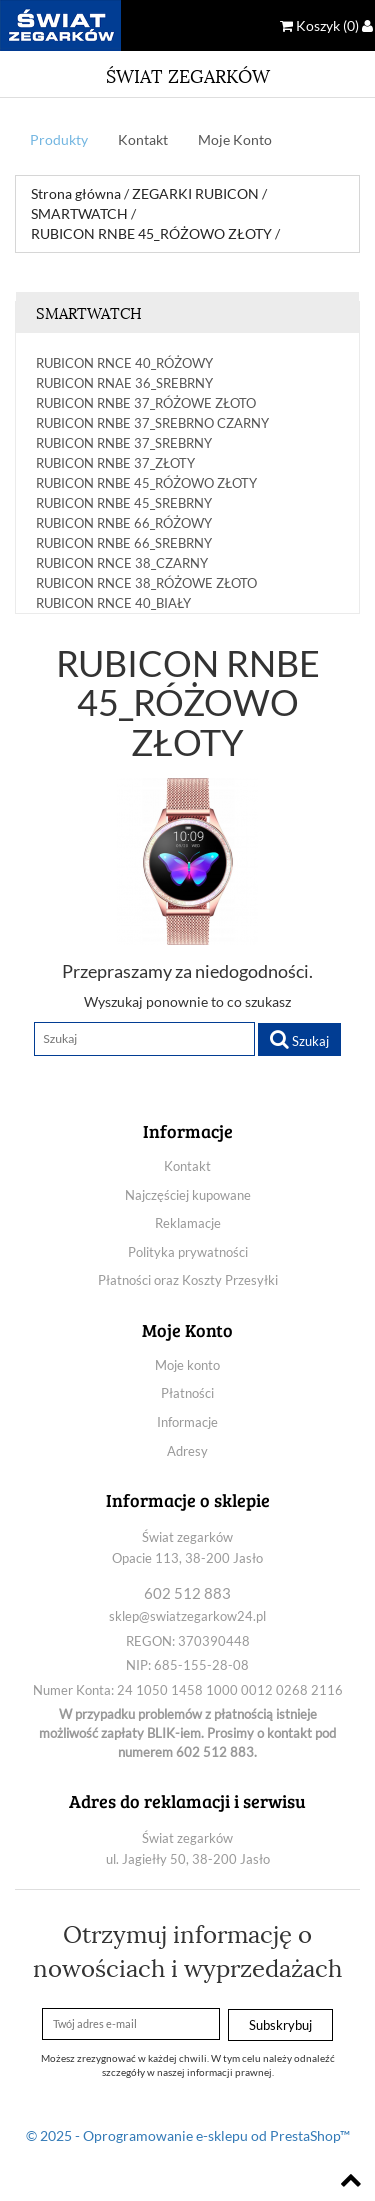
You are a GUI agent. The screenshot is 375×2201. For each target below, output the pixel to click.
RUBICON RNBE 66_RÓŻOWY (124, 523)
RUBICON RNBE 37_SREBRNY (124, 443)
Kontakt (143, 139)
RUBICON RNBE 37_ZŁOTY (115, 463)
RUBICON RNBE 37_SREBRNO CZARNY (152, 423)
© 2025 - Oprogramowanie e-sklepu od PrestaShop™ (188, 2135)
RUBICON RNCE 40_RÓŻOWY (124, 363)
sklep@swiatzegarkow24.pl (187, 1616)
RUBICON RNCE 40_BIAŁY (113, 603)
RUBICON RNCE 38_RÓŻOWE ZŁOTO (146, 583)
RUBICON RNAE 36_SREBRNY (124, 383)
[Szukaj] (144, 1039)
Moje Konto (235, 139)
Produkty (59, 139)
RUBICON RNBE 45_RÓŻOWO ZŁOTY (146, 483)
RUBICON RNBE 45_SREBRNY (124, 503)
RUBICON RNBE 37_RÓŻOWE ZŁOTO (146, 403)
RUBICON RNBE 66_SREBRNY (124, 543)
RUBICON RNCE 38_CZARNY (122, 563)
